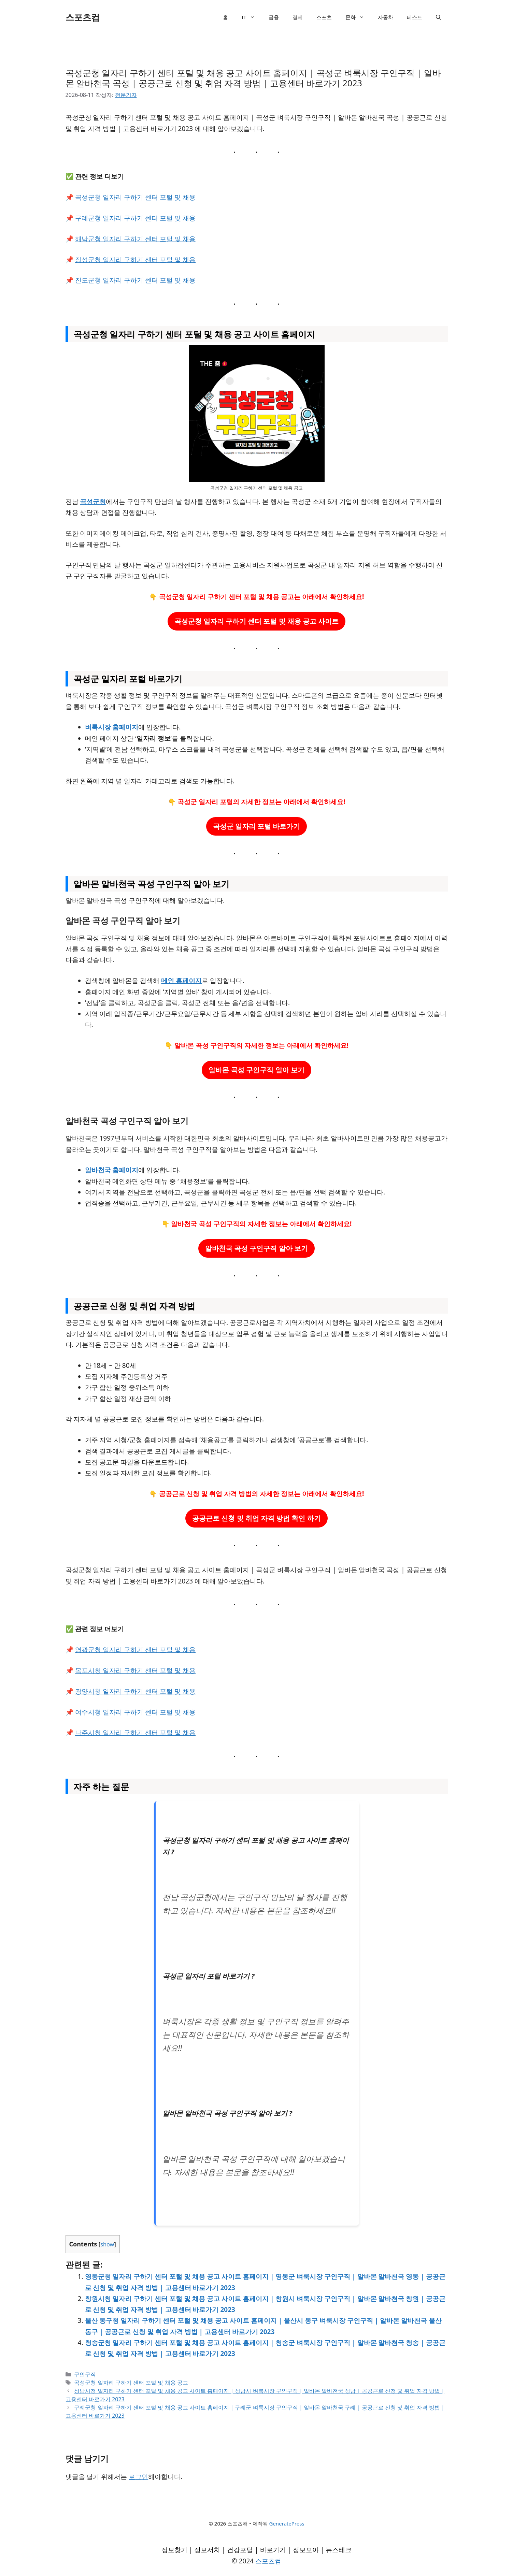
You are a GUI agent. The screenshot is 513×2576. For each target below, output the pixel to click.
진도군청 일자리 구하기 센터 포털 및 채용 (135, 280)
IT (251, 17)
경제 (298, 17)
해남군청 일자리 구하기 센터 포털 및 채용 (135, 238)
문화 (358, 17)
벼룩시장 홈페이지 (112, 727)
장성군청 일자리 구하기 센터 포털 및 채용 (135, 259)
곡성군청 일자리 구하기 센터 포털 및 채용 (135, 197)
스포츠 (324, 17)
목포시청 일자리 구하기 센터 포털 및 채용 (135, 1670)
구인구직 (85, 2374)
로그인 (138, 2476)
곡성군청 (93, 501)
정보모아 (306, 2549)
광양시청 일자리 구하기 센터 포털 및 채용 (135, 1691)
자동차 (385, 17)
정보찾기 (174, 2549)
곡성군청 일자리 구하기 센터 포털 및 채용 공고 (131, 2382)
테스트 (414, 17)
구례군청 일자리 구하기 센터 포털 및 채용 (135, 218)
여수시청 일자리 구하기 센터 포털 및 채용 (135, 1712)
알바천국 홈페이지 (112, 1170)
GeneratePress (286, 2523)
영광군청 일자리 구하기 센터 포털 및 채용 (135, 1649)
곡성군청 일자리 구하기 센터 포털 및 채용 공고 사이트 (256, 621)
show (107, 2244)
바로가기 (273, 2549)
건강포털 (240, 2549)
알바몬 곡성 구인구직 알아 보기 (256, 1069)
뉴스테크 (339, 2549)
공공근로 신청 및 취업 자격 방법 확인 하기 (256, 1518)
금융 (274, 17)
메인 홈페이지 (181, 980)
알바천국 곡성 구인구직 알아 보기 (256, 1248)
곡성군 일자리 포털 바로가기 (256, 826)
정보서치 (207, 2549)
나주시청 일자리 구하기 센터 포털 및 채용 (135, 1732)
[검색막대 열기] (438, 17)
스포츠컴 (83, 17)
